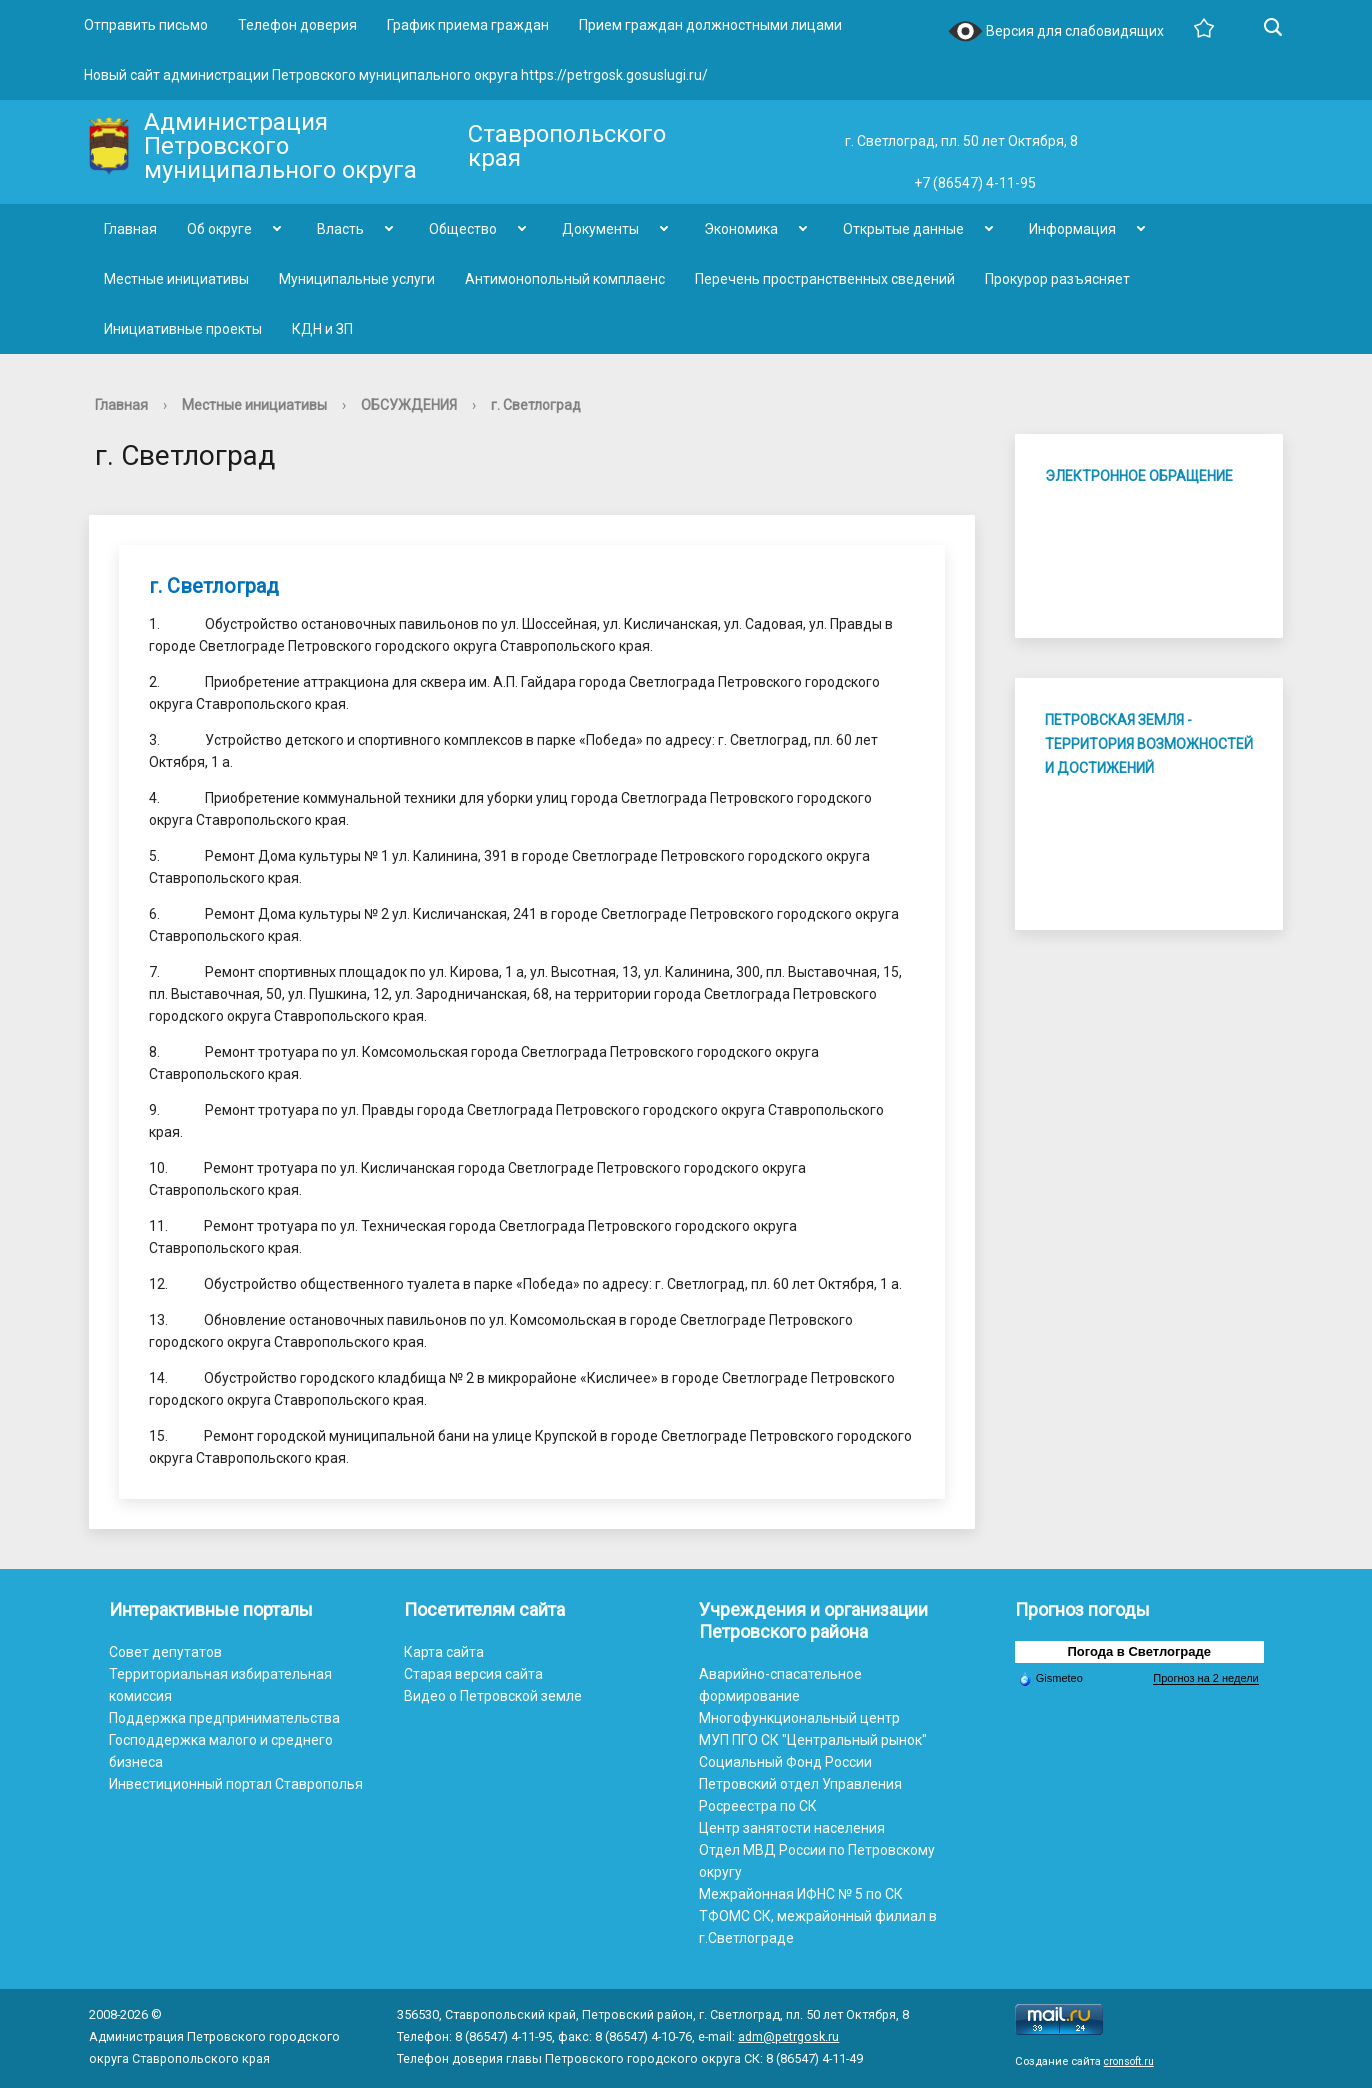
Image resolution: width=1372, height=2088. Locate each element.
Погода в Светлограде (1139, 1651)
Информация (1072, 229)
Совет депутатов (165, 1652)
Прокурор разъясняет (1057, 279)
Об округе (219, 229)
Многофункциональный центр (799, 1718)
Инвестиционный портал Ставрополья (236, 1784)
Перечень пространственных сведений (825, 279)
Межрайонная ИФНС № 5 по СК (801, 1894)
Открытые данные (903, 229)
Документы (600, 229)
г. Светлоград (536, 405)
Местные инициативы (176, 279)
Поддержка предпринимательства (224, 1718)
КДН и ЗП (322, 329)
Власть (340, 229)
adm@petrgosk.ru (788, 2036)
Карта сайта (444, 1652)
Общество (463, 229)
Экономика (741, 229)
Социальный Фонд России (785, 1762)
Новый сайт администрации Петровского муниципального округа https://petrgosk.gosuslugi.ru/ (396, 75)
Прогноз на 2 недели (1205, 1678)
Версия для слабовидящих (1056, 32)
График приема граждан (468, 25)
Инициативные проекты (183, 329)
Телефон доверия (297, 25)
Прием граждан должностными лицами (710, 25)
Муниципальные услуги (357, 279)
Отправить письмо (146, 25)
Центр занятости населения (792, 1828)
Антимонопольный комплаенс (565, 279)
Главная (130, 229)
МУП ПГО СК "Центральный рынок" (813, 1740)
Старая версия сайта (473, 1674)
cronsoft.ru (1129, 2061)
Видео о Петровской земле (493, 1696)
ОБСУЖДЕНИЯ (409, 405)
